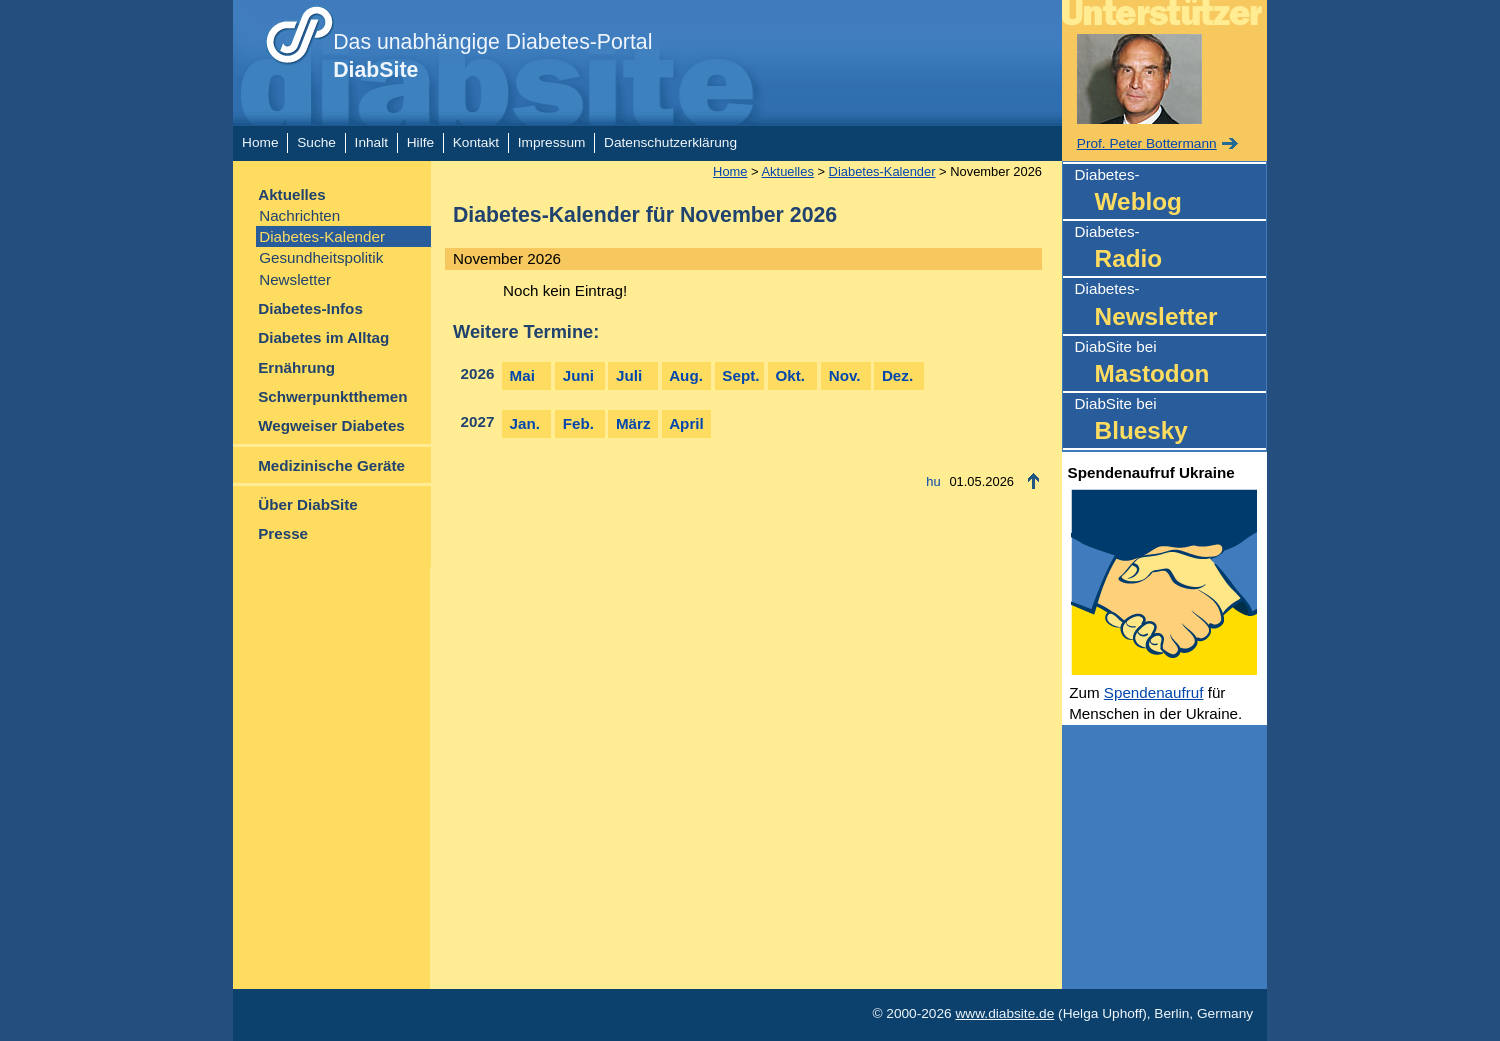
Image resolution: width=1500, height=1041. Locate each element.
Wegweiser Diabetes (331, 425)
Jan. (525, 423)
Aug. (686, 375)
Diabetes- (1170, 192)
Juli (629, 375)
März (633, 423)
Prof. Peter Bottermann (1147, 143)
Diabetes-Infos (310, 308)
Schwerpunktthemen (332, 396)
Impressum (552, 142)
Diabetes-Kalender (322, 236)
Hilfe (420, 142)
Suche (316, 142)
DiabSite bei (1170, 364)
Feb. (578, 423)
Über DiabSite (308, 504)
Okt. (791, 375)
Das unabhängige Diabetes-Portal (492, 56)
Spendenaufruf (1154, 692)
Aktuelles (292, 194)
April (686, 423)
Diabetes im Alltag (323, 337)
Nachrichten (299, 215)
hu (933, 481)
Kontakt (476, 142)
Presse (283, 533)
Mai (522, 375)
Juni (578, 375)
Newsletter (295, 279)
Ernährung (296, 367)
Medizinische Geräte (331, 465)
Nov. (845, 375)
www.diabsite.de (1004, 1013)
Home (260, 142)
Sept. (740, 375)
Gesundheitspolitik (321, 257)
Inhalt (371, 142)
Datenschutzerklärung (670, 142)
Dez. (897, 375)
